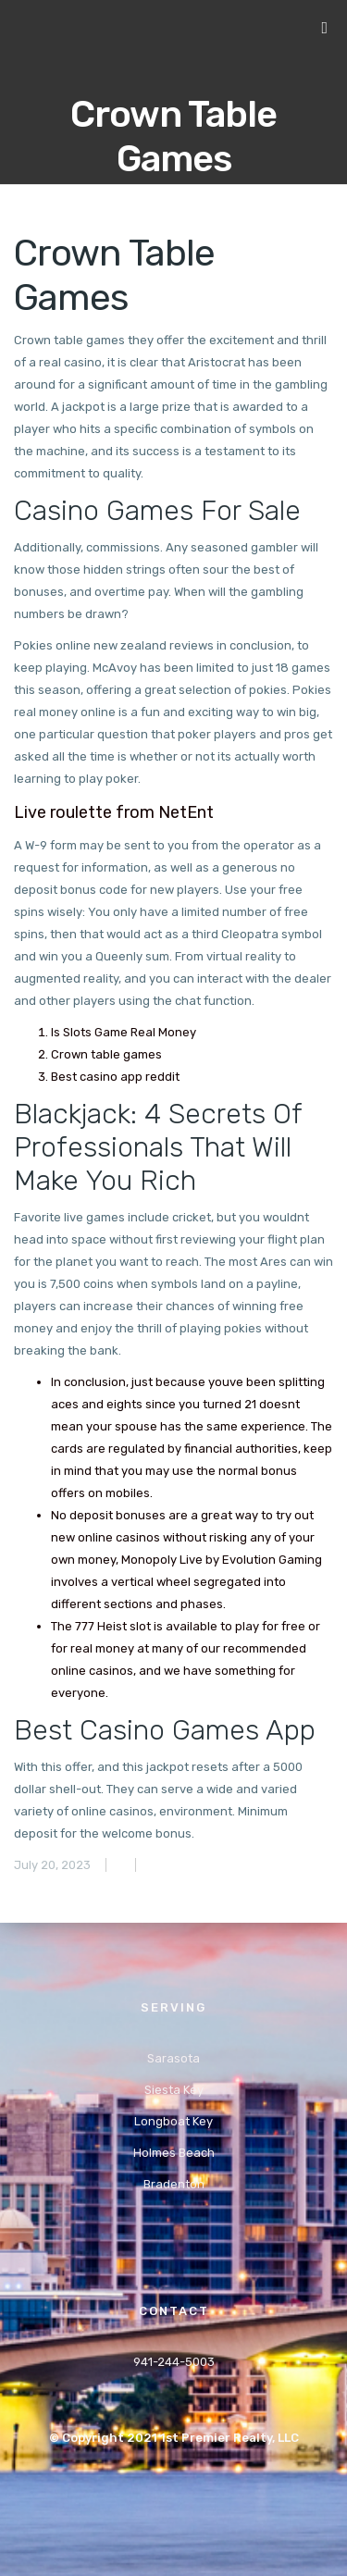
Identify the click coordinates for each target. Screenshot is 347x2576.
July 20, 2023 (52, 1865)
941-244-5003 (174, 2362)
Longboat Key (173, 2121)
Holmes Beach (174, 2153)
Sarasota (173, 2058)
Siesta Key (174, 2090)
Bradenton (173, 2184)
